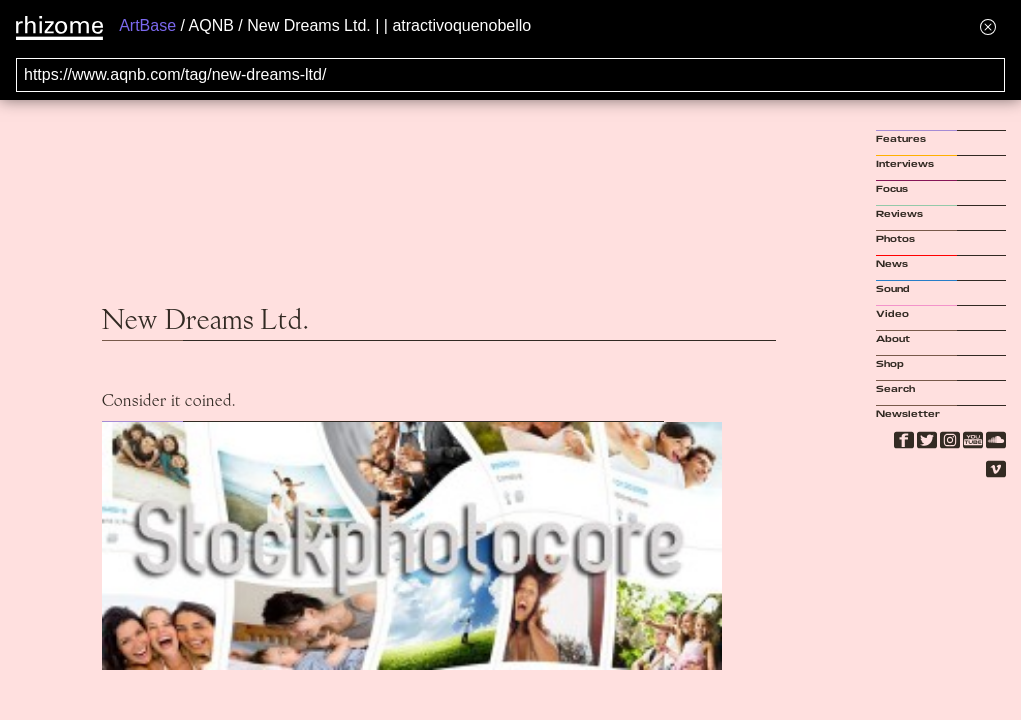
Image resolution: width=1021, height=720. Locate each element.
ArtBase (147, 25)
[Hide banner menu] (988, 26)
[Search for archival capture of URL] (510, 75)
